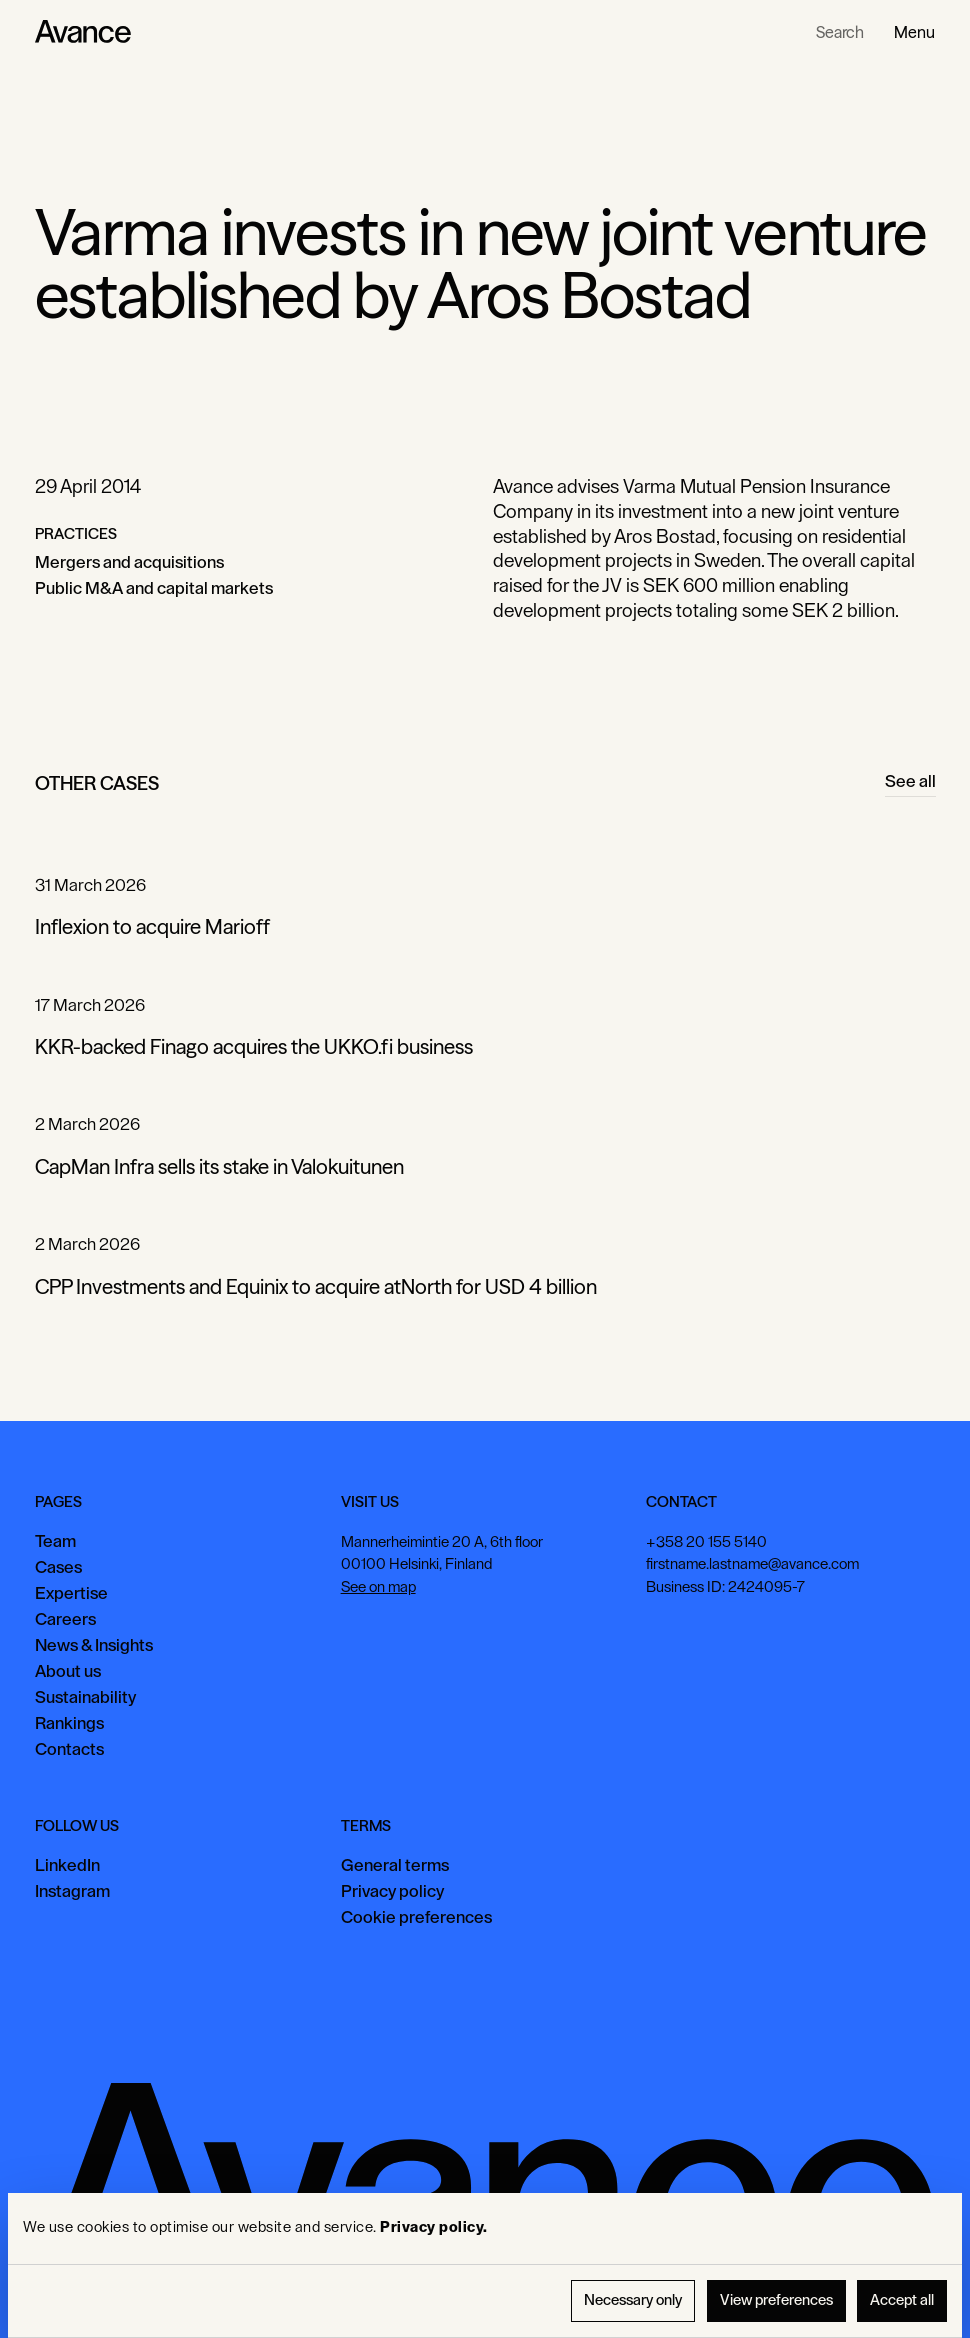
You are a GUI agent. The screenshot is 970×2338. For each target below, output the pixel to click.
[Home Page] (83, 32)
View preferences (776, 2300)
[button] (914, 32)
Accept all (902, 2300)
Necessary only (633, 2300)
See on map (377, 1587)
